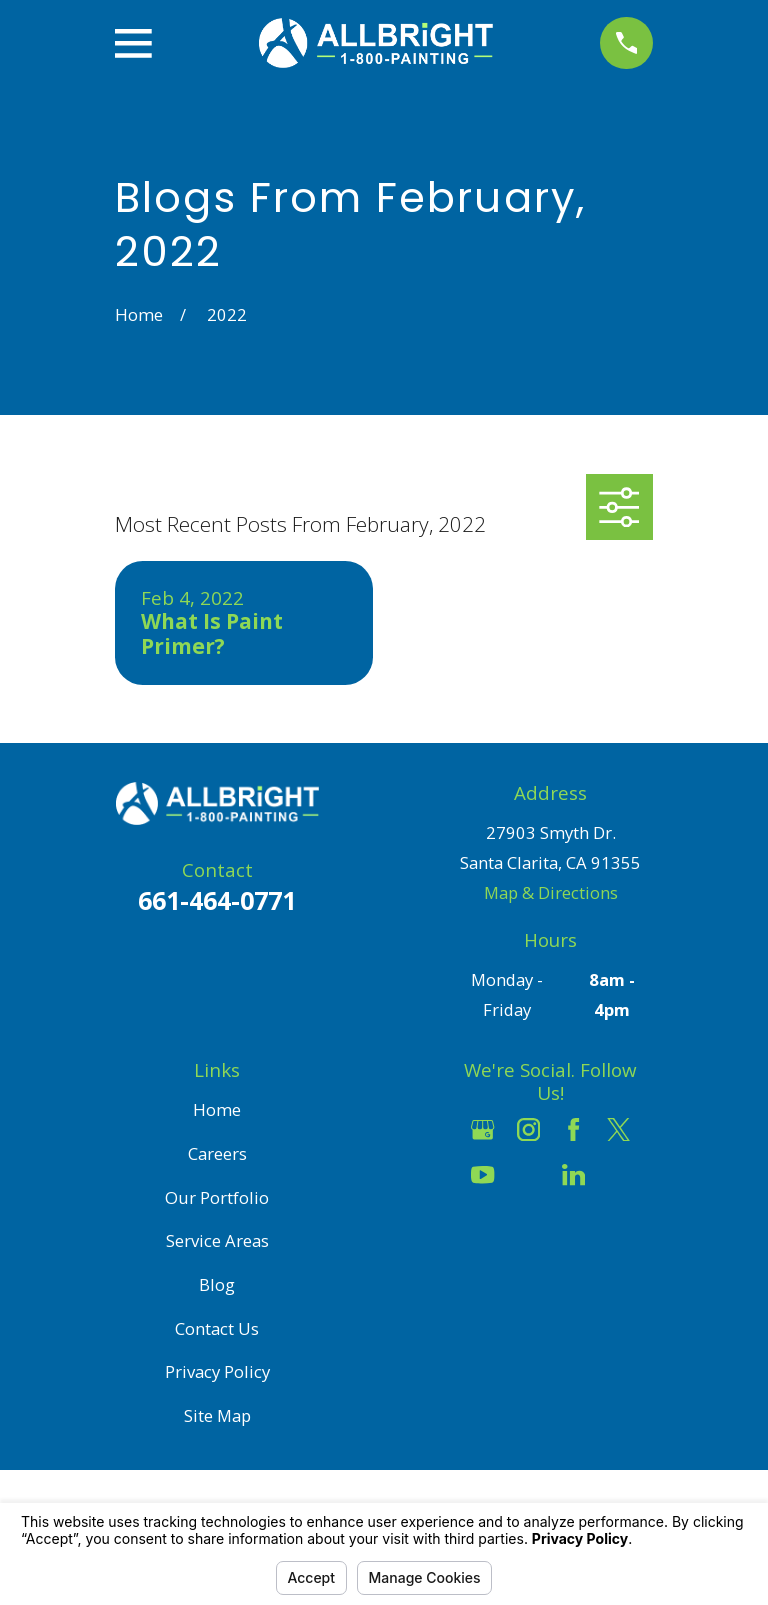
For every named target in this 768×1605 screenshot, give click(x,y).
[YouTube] (482, 1174)
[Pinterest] (618, 1174)
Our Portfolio (217, 1197)
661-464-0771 (217, 900)
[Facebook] (573, 1129)
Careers (217, 1153)
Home (217, 1109)
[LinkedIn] (573, 1174)
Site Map (217, 1415)
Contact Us (217, 1328)
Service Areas (217, 1240)
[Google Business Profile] (482, 1129)
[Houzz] (528, 1174)
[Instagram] (528, 1129)
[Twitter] (618, 1129)
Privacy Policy (217, 1371)
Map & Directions (551, 892)
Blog (217, 1284)
